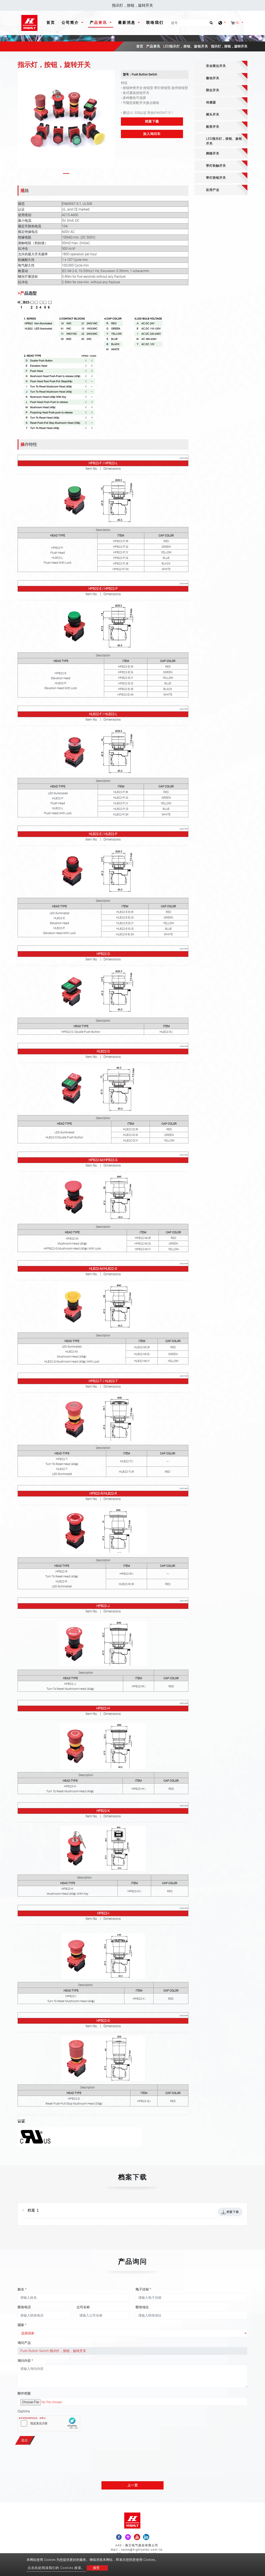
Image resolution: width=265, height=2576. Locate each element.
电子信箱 (143, 2289)
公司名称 (83, 2307)
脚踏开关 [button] (212, 153)
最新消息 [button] (127, 22)
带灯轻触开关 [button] (216, 166)
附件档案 (24, 2393)
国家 (22, 2325)
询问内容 (25, 2361)
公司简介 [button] (70, 22)
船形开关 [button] (212, 127)
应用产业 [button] (212, 190)
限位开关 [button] (212, 90)
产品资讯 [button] (99, 22)
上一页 (132, 2485)
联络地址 (142, 2307)
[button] (21, 123)
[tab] (221, 66)
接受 (96, 2568)
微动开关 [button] (212, 78)
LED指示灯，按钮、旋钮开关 (185, 46)
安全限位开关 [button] (216, 66)
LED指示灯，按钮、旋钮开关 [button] (224, 141)
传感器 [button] (211, 102)
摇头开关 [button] (212, 114)
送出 (24, 2440)
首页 (51, 22)
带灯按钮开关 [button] (216, 178)
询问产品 (24, 2343)
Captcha (24, 2411)
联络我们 (155, 22)
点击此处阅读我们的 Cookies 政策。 (56, 2568)
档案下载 (152, 121)
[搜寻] (192, 23)
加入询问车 (152, 134)
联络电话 (24, 2307)
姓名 (22, 2289)
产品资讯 (153, 46)
